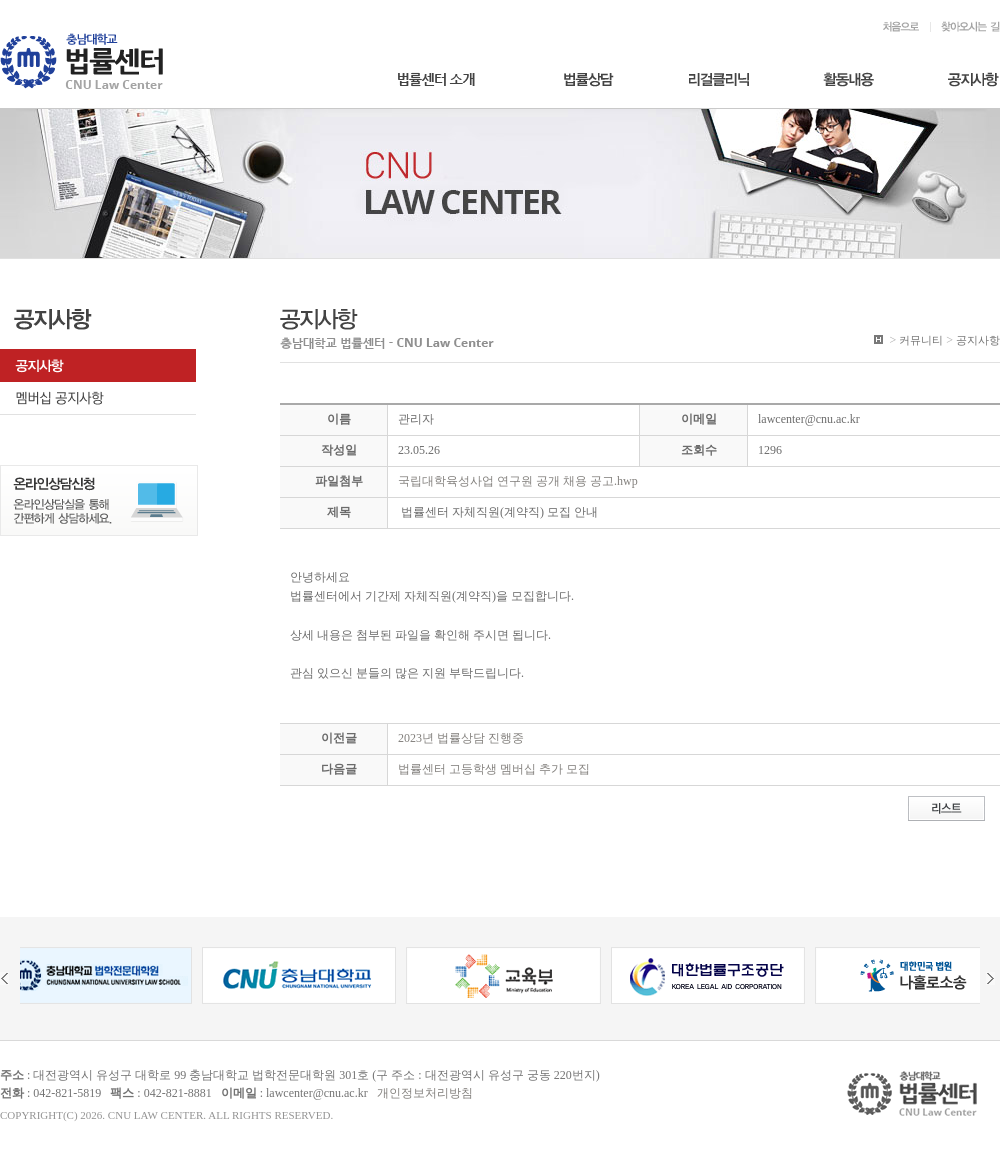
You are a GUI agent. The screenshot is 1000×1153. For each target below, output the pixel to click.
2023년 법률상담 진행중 (461, 738)
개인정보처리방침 (425, 1093)
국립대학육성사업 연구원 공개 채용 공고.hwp (518, 481)
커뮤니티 (921, 340)
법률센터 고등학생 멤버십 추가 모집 (494, 769)
